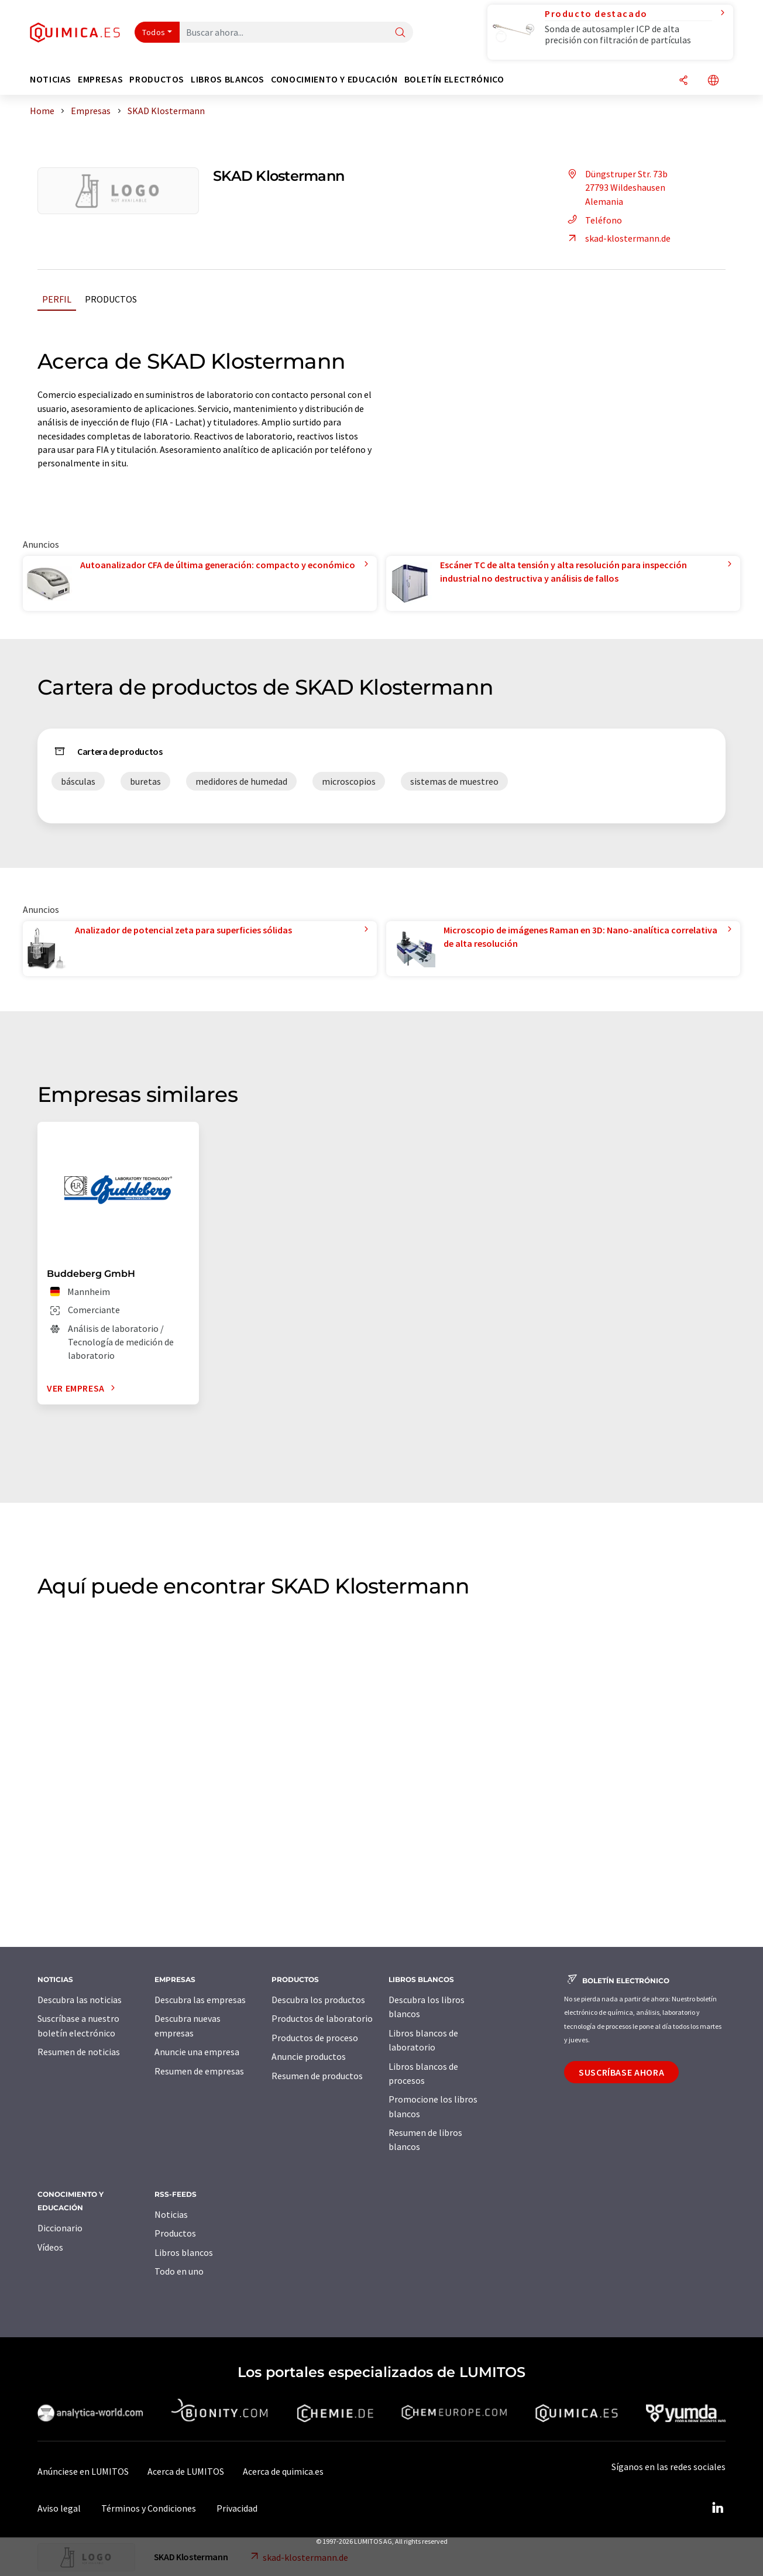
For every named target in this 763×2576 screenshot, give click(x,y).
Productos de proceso (314, 2037)
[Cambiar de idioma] (713, 81)
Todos (154, 32)
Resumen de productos (317, 2076)
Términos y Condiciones (148, 2508)
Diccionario (60, 2228)
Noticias (171, 2214)
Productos (111, 299)
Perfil (56, 299)
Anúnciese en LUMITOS (83, 2471)
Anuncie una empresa (196, 2052)
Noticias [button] (50, 79)
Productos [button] (156, 79)
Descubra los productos (318, 1999)
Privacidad (236, 2508)
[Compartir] (683, 81)
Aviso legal (59, 2508)
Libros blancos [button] (227, 79)
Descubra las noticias (79, 1999)
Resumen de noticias (78, 2052)
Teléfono (593, 220)
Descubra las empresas (200, 1999)
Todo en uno (179, 2271)
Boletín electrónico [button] (454, 79)
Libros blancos (183, 2252)
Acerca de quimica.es (283, 2471)
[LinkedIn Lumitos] (717, 2508)
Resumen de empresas (199, 2071)
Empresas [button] (100, 79)
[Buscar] (400, 33)
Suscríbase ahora (621, 2072)
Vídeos (50, 2247)
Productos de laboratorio (322, 2018)
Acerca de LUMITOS (185, 2471)
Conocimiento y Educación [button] (334, 79)
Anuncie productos (308, 2056)
